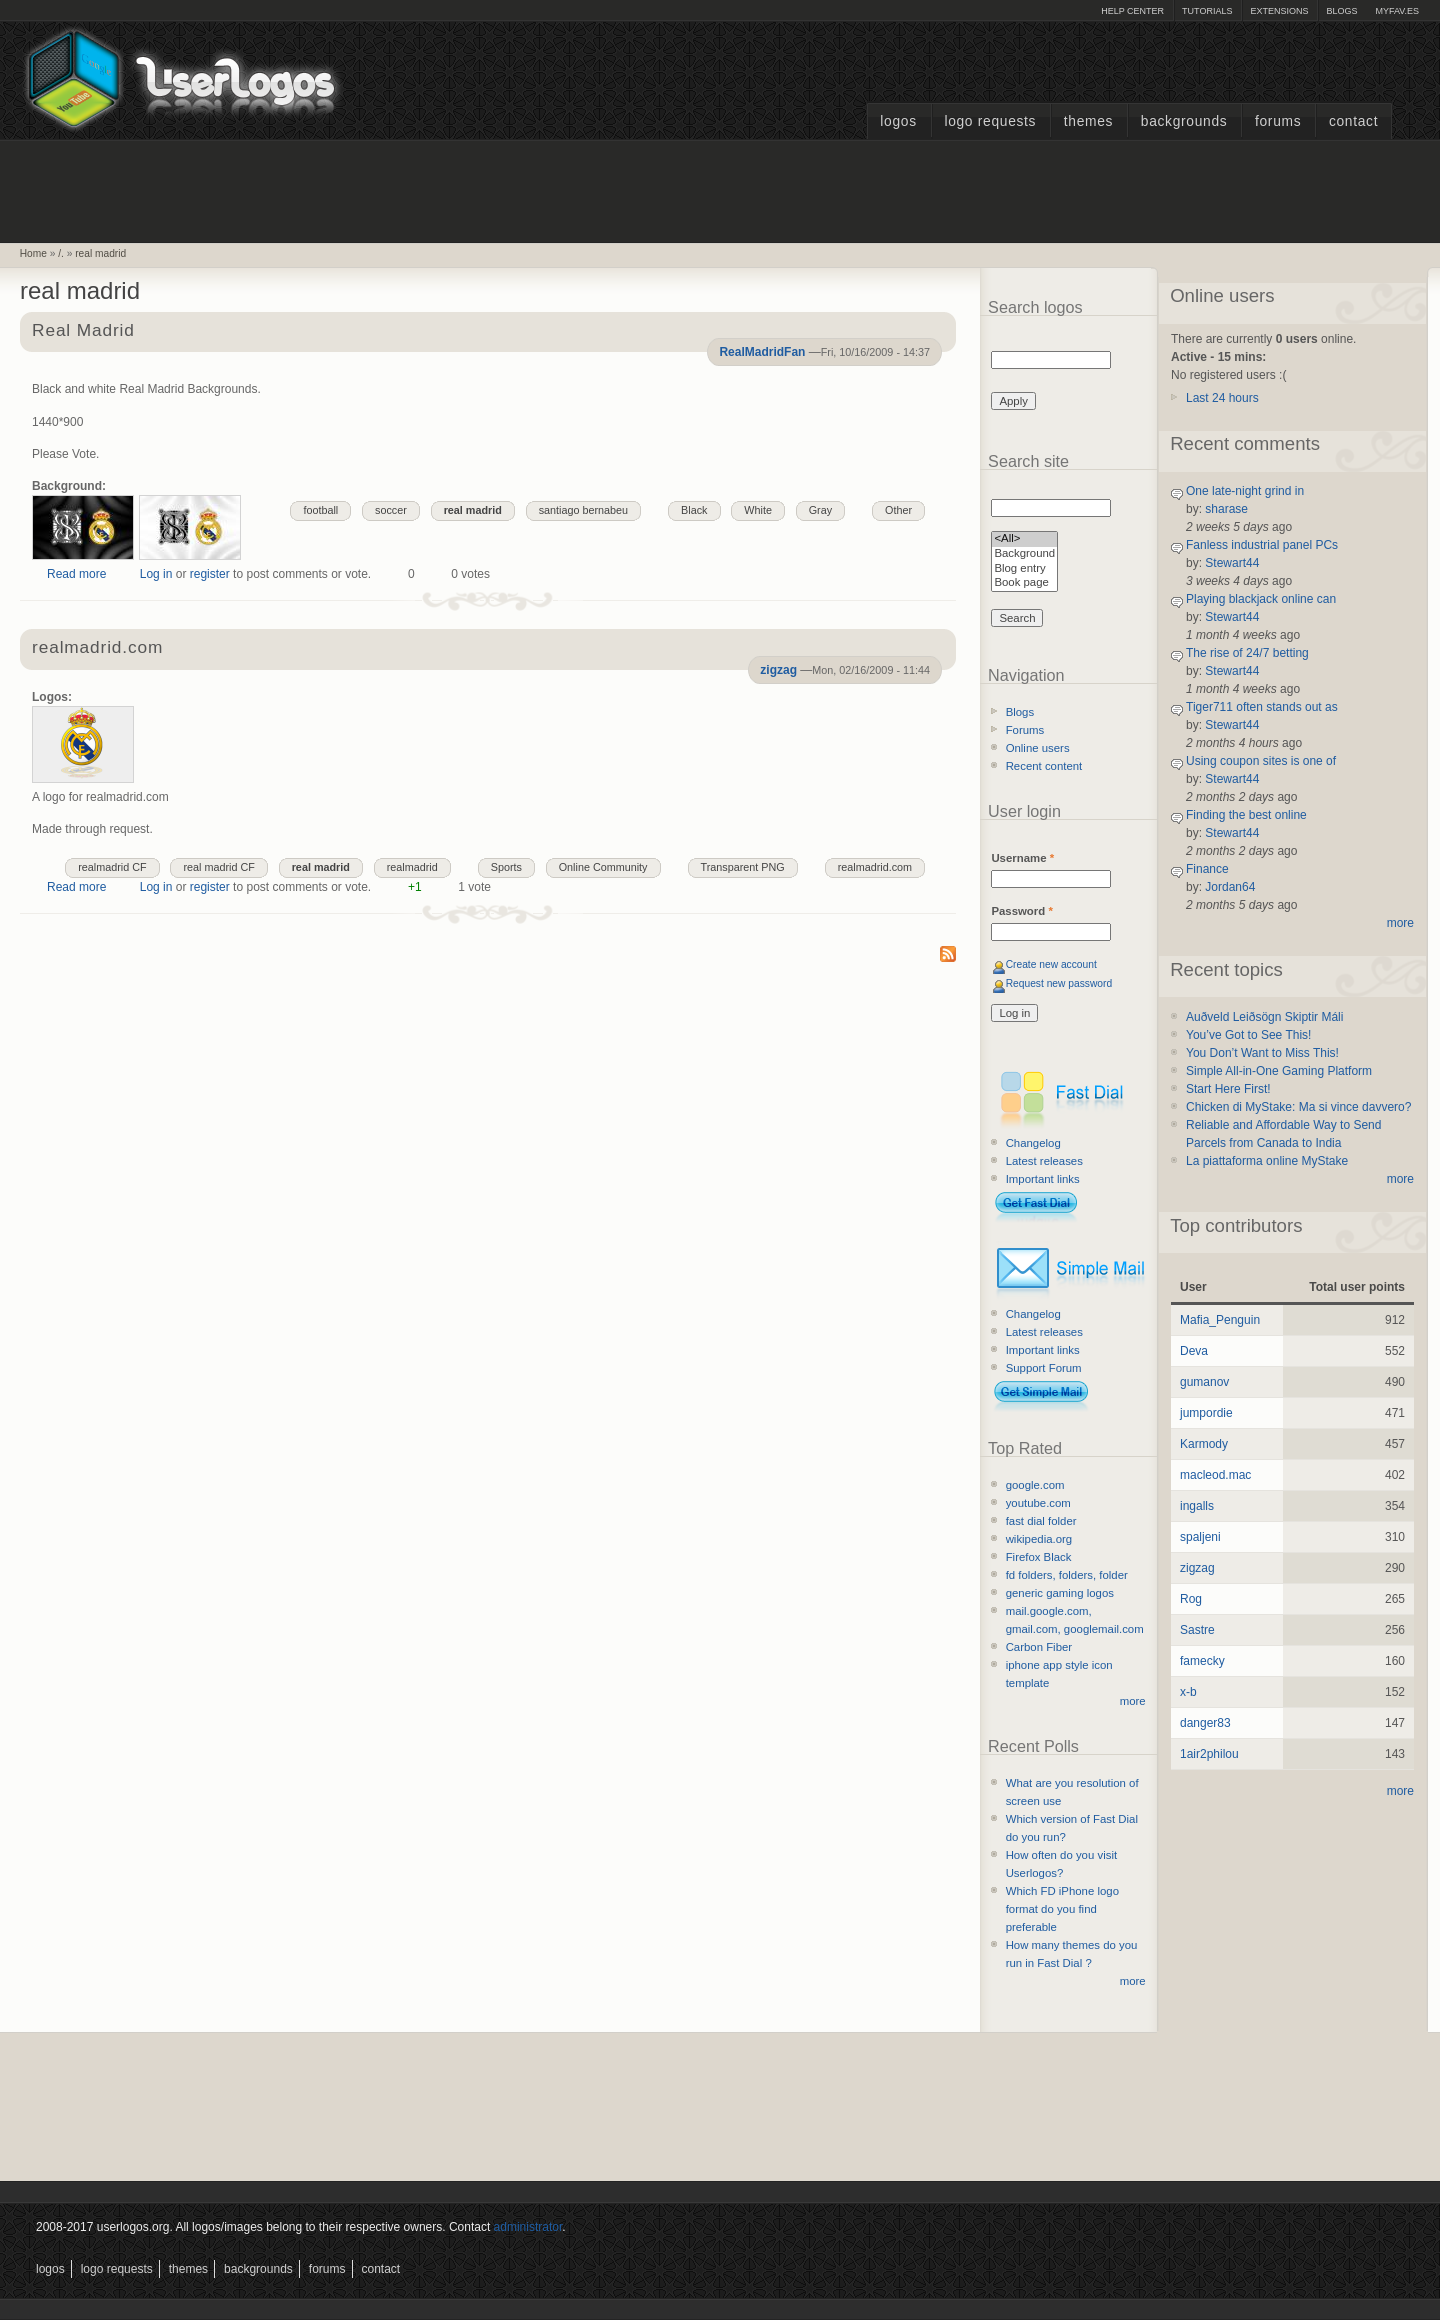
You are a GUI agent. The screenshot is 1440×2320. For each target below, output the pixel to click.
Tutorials (1207, 11)
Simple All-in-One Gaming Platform (1279, 1071)
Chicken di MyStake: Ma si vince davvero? (1298, 1107)
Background (1024, 554)
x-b (1188, 1692)
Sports (506, 867)
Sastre (1197, 1630)
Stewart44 (1232, 563)
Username (1022, 858)
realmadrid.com (97, 648)
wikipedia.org (1039, 1539)
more (1133, 1701)
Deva (1194, 1351)
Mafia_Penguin (1220, 1320)
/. (61, 253)
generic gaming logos (1060, 1593)
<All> (1024, 539)
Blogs (1341, 11)
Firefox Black (1039, 1557)
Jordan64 (1230, 887)
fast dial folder (1041, 1521)
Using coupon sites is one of (1261, 761)
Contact (1353, 121)
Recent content (1044, 766)
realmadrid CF (112, 867)
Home (33, 253)
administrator (528, 2227)
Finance (1207, 869)
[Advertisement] (720, 189)
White (758, 510)
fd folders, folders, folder (1067, 1575)
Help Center (1132, 11)
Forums (1278, 121)
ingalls (1197, 1506)
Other (898, 510)
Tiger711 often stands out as (1262, 707)
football (320, 510)
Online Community (603, 867)
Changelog (1033, 1143)
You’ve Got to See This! (1248, 1035)
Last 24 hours (1222, 398)
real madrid (100, 253)
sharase (1226, 509)
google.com (1035, 1485)
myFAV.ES (1397, 11)
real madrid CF (218, 867)
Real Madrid (83, 331)
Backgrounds (1184, 121)
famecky (1202, 1661)
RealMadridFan (762, 352)
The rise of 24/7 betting (1247, 653)
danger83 (1205, 1723)
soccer (391, 510)
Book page (1024, 583)
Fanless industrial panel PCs (1262, 545)
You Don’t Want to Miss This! (1262, 1053)
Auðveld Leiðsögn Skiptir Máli (1264, 1017)
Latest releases (1044, 1161)
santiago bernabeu (583, 510)
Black (694, 510)
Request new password (1059, 983)
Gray (820, 510)
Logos (898, 121)
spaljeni (1200, 1537)
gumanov (1204, 1382)
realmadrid (412, 867)
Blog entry (1024, 569)
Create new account (1051, 964)
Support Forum (1044, 1368)
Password (1021, 911)
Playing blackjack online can (1261, 599)
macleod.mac (1215, 1475)
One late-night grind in (1245, 491)
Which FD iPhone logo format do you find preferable (1062, 1909)
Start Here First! (1228, 1089)
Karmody (1204, 1444)
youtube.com (1038, 1503)
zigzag (778, 670)
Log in (156, 574)
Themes (1088, 121)
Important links (1043, 1179)
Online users (1038, 748)
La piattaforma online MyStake (1267, 1161)
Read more (76, 574)
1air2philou (1209, 1754)
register (210, 574)
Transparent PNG (743, 867)
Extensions (1279, 11)
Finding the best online (1246, 815)
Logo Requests (990, 121)
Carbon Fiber (1039, 1647)
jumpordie (1206, 1413)
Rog (1191, 1599)
